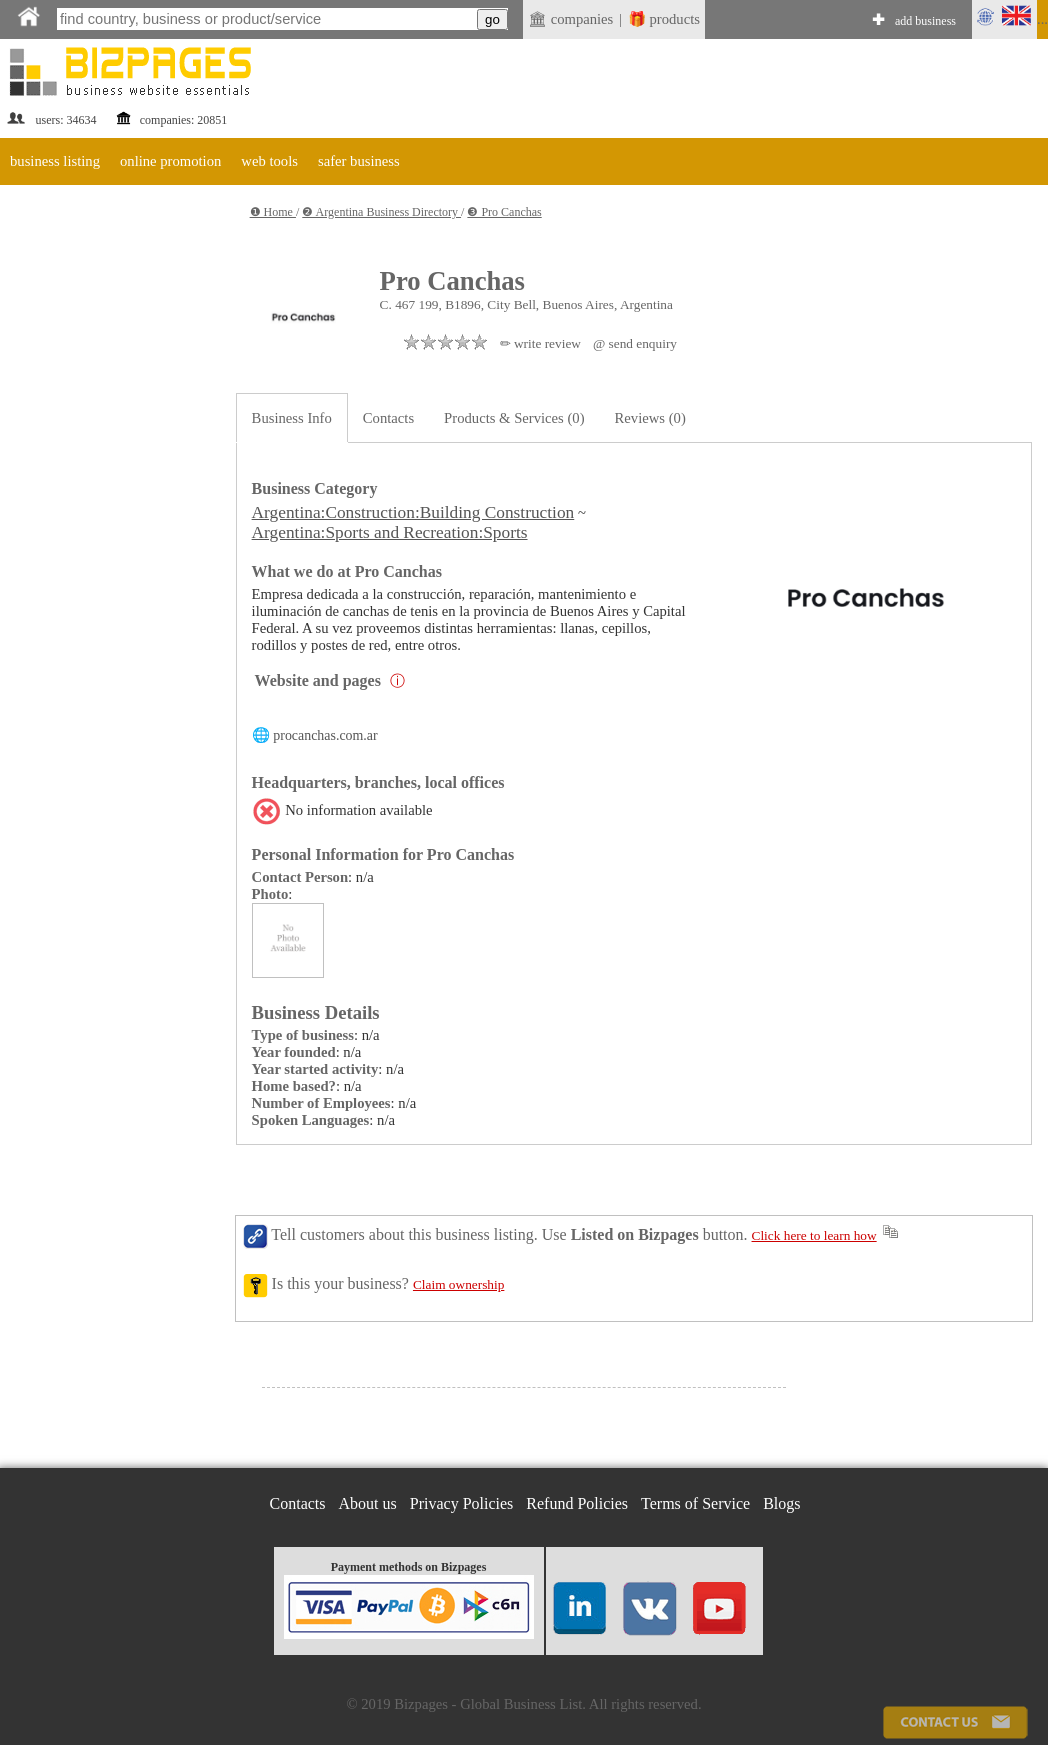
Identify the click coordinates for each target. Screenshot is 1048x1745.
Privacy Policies (462, 1503)
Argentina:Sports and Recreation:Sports (390, 532)
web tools (269, 161)
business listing (55, 161)
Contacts (388, 418)
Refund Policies (577, 1503)
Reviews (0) (650, 418)
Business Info (292, 418)
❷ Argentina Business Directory (381, 212)
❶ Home (273, 212)
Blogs (781, 1503)
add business (925, 21)
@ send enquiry (635, 343)
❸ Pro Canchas (504, 212)
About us (368, 1503)
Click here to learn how (814, 1235)
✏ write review (540, 343)
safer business (359, 161)
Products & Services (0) (514, 418)
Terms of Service (695, 1503)
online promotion (170, 161)
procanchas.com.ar (325, 735)
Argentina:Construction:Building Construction (413, 512)
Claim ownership (458, 1284)
